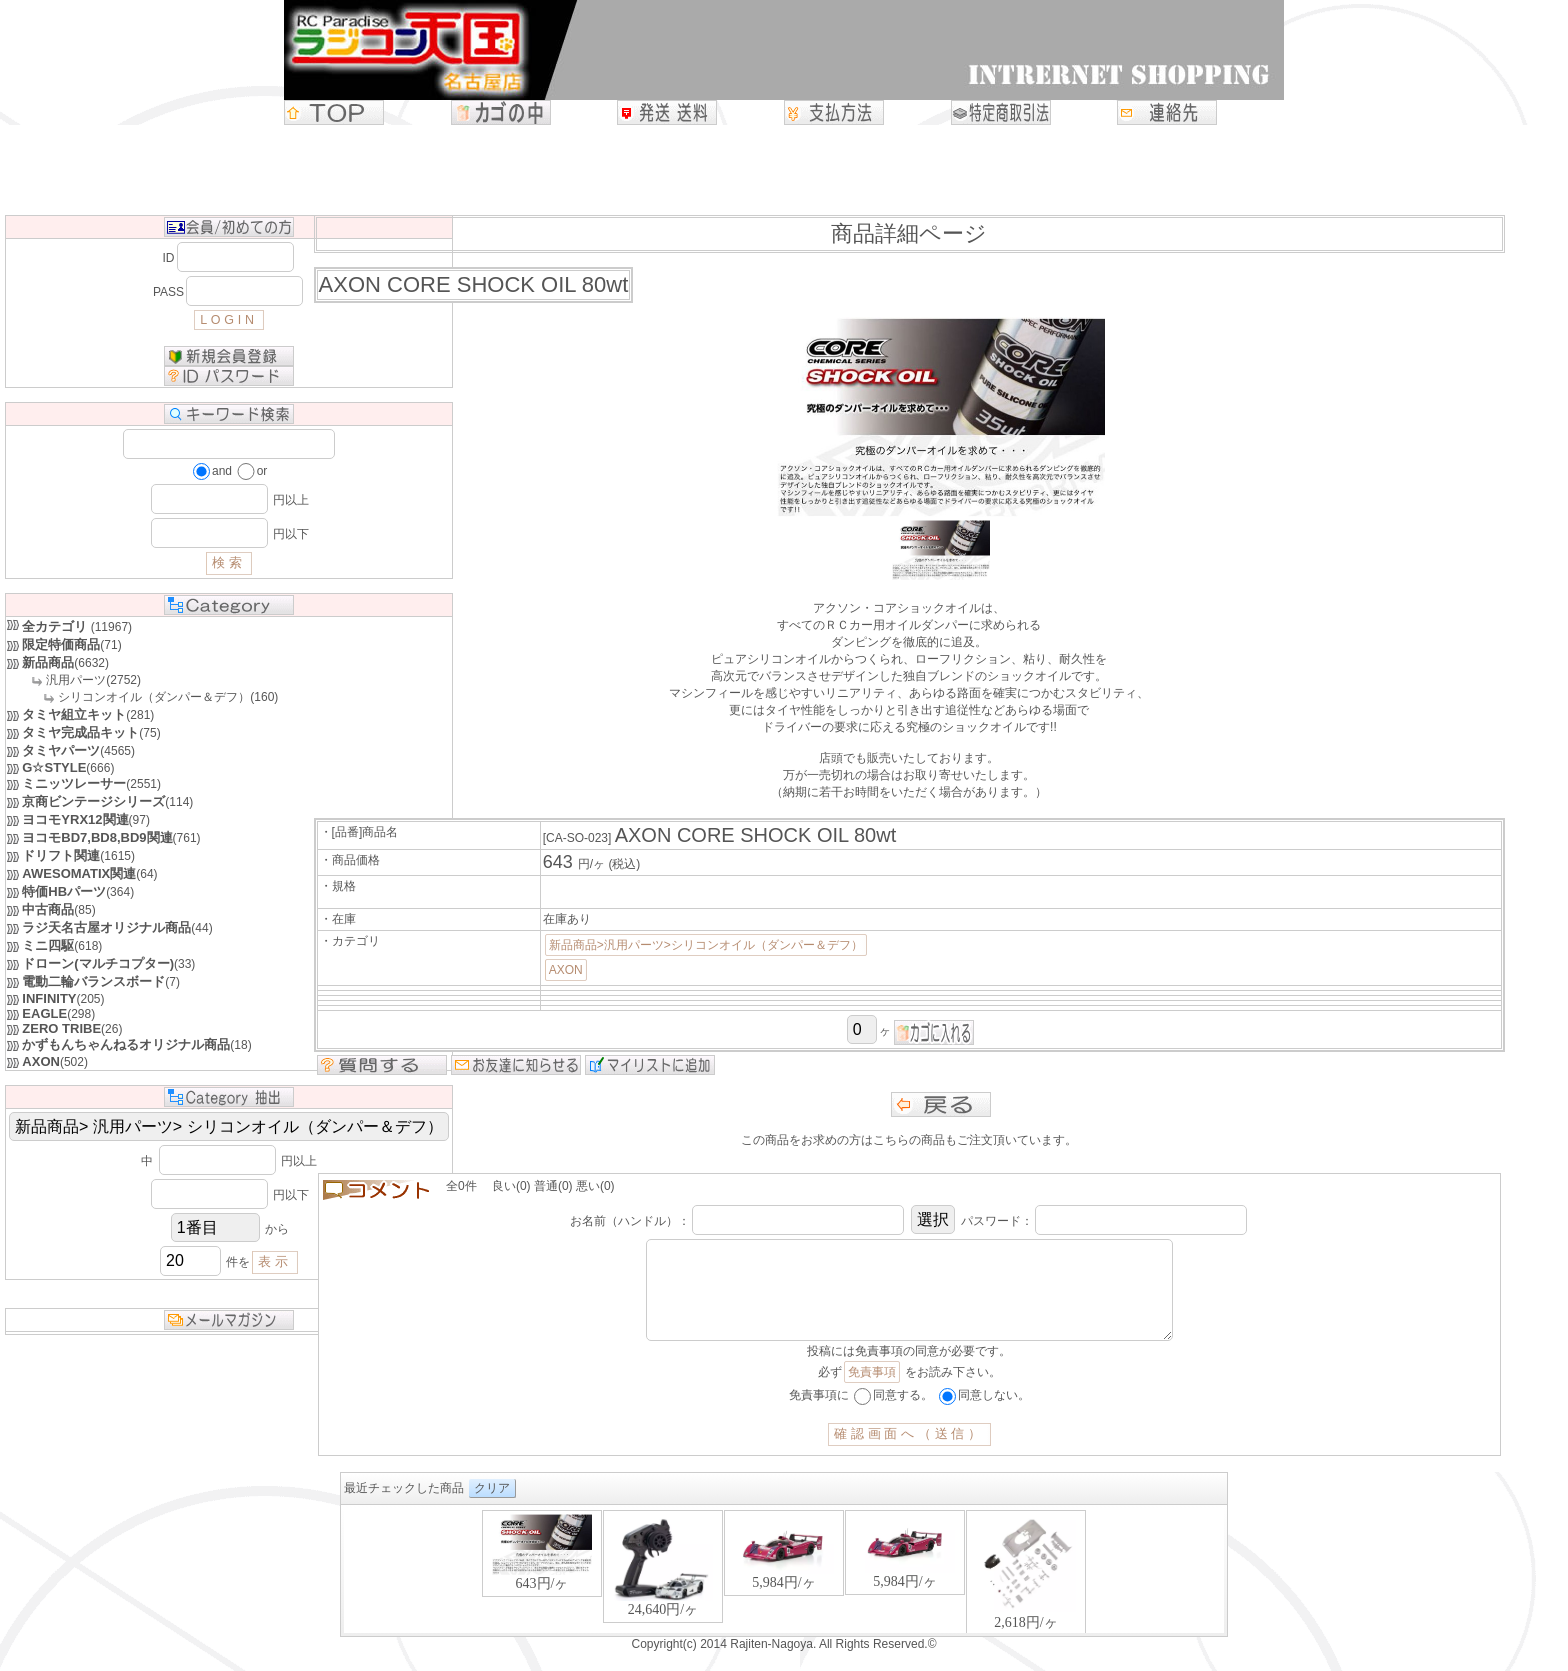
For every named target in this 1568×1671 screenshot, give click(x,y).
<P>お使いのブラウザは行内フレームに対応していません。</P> (784, 1590)
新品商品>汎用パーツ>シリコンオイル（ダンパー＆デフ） (706, 945)
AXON (566, 970)
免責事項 (872, 1392)
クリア (492, 1508)
